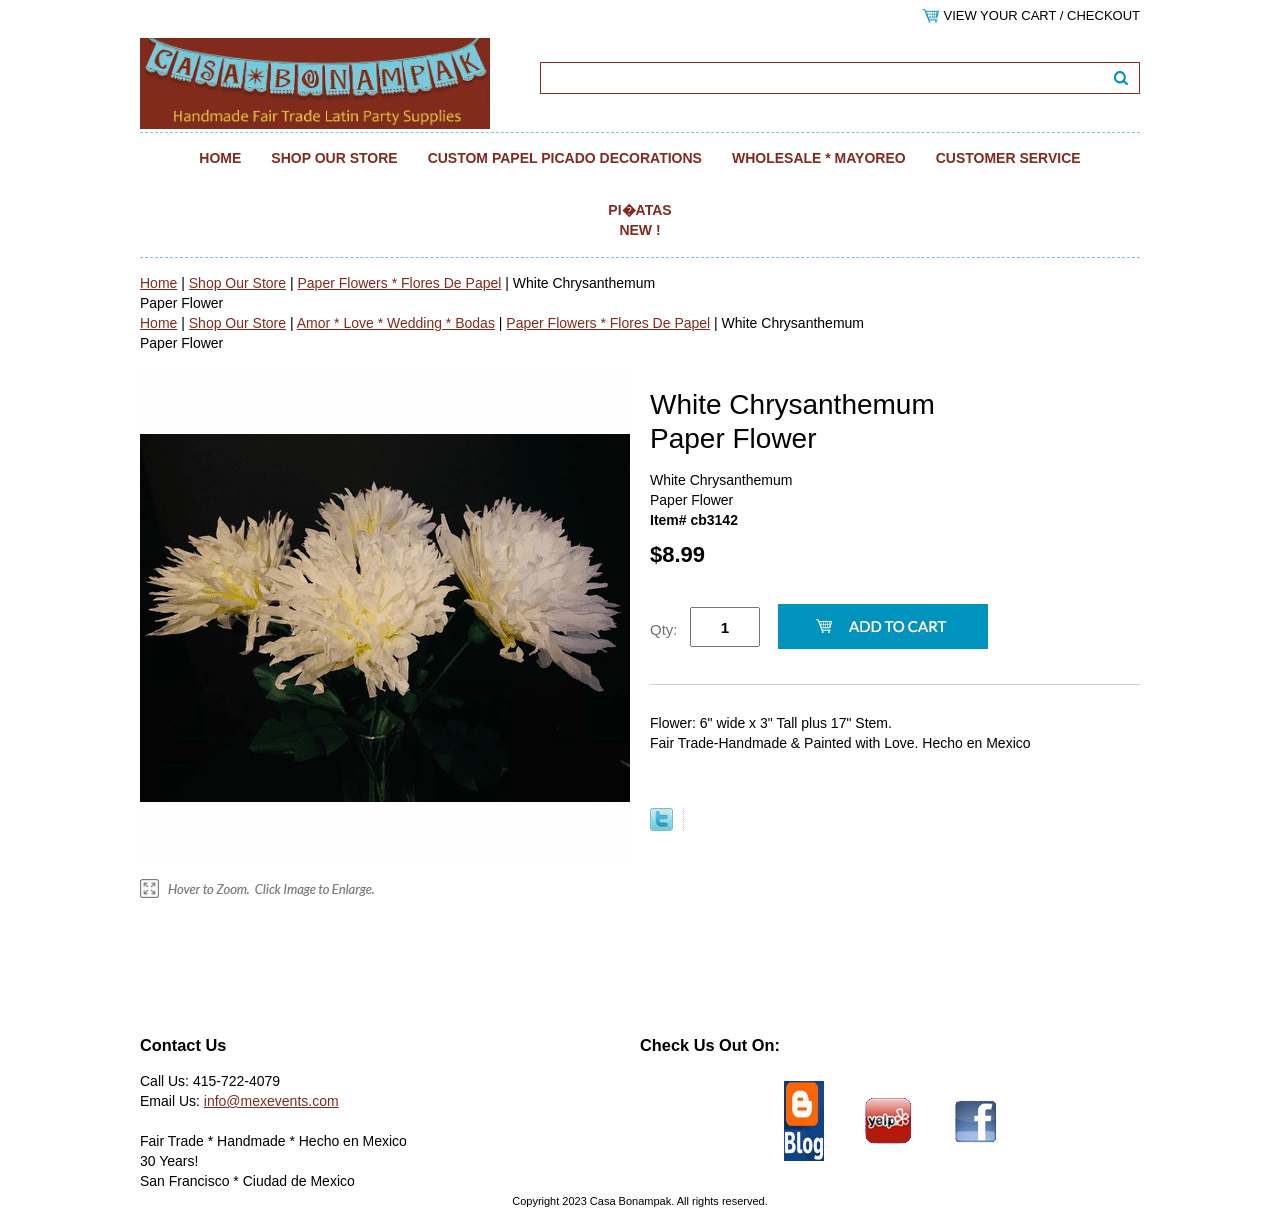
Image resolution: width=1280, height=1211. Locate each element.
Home (220, 158)
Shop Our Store (334, 158)
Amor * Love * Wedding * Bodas (396, 323)
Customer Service (1008, 158)
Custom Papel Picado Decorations (565, 158)
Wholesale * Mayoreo (819, 158)
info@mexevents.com (271, 1101)
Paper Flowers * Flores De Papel (399, 283)
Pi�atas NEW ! (639, 220)
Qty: (664, 629)
